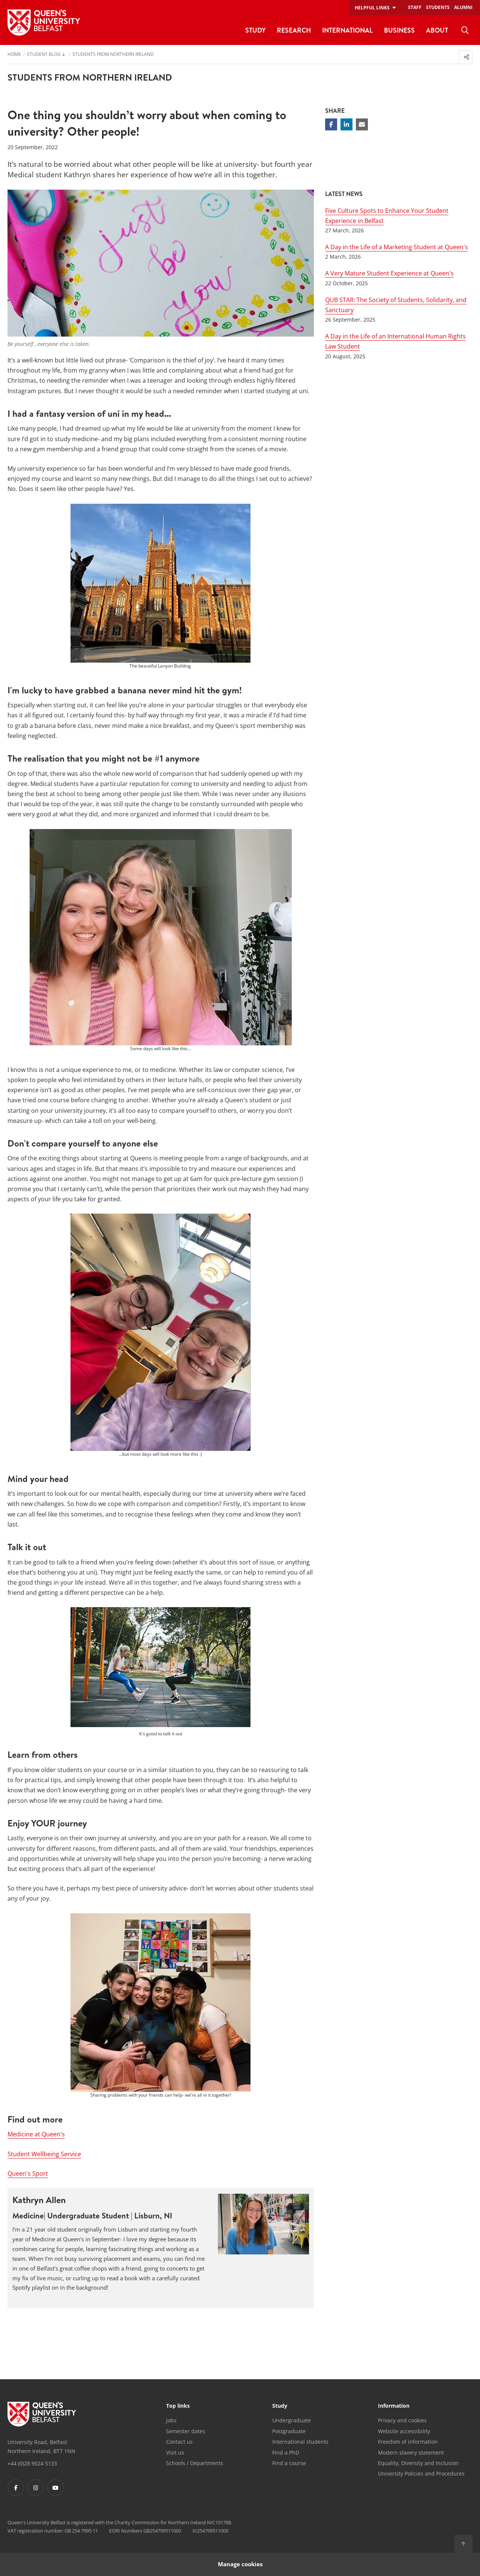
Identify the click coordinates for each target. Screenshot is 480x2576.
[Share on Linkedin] (346, 124)
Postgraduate (289, 2431)
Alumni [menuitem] (463, 7)
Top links (178, 2406)
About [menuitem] (437, 30)
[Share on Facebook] (331, 124)
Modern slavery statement (411, 2452)
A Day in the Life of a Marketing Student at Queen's (396, 247)
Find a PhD (285, 2452)
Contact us (179, 2441)
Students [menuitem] (438, 7)
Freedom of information (408, 2441)
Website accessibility (404, 2431)
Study (279, 2406)
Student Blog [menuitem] (44, 54)
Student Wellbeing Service (44, 2154)
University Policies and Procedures (421, 2473)
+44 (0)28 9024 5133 (32, 2463)
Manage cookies (240, 2564)
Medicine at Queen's (36, 2134)
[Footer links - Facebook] (16, 2487)
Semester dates (185, 2431)
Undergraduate (291, 2420)
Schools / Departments (194, 2463)
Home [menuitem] (14, 54)
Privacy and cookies (402, 2420)
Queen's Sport (28, 2173)
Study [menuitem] (255, 30)
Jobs (171, 2420)
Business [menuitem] (399, 30)
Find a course (289, 2463)
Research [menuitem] (294, 30)
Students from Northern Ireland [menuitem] (113, 54)
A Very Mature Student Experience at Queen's (389, 273)
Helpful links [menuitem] (372, 7)
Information (394, 2406)
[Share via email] (362, 124)
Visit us (175, 2452)
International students (300, 2441)
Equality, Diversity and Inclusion (418, 2463)
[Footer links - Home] (42, 2414)
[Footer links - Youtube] (55, 2487)
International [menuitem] (347, 30)
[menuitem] (465, 30)
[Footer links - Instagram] (35, 2487)
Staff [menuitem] (415, 7)
